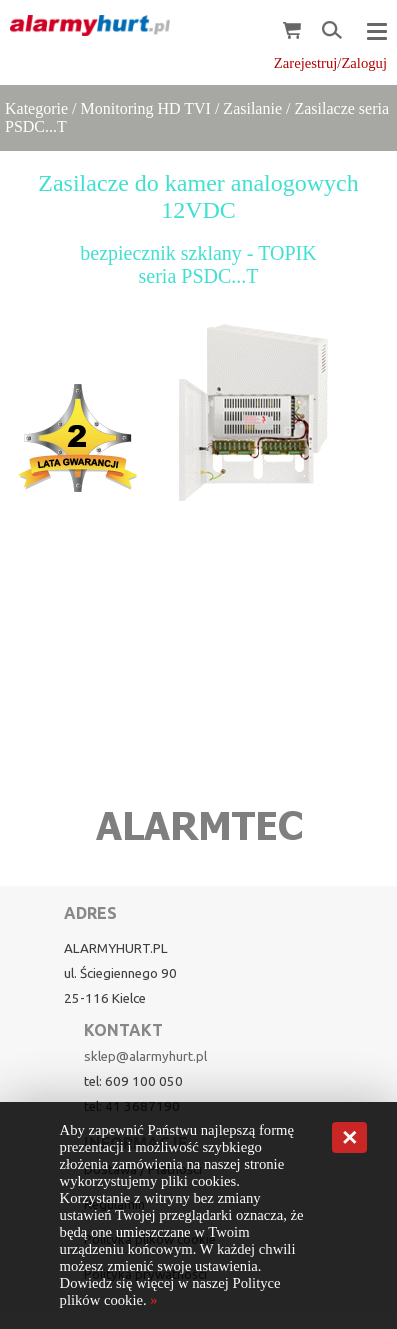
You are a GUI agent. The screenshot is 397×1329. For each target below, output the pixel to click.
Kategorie (36, 108)
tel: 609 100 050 (133, 1081)
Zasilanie (252, 108)
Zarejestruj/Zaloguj (330, 63)
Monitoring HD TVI (146, 108)
